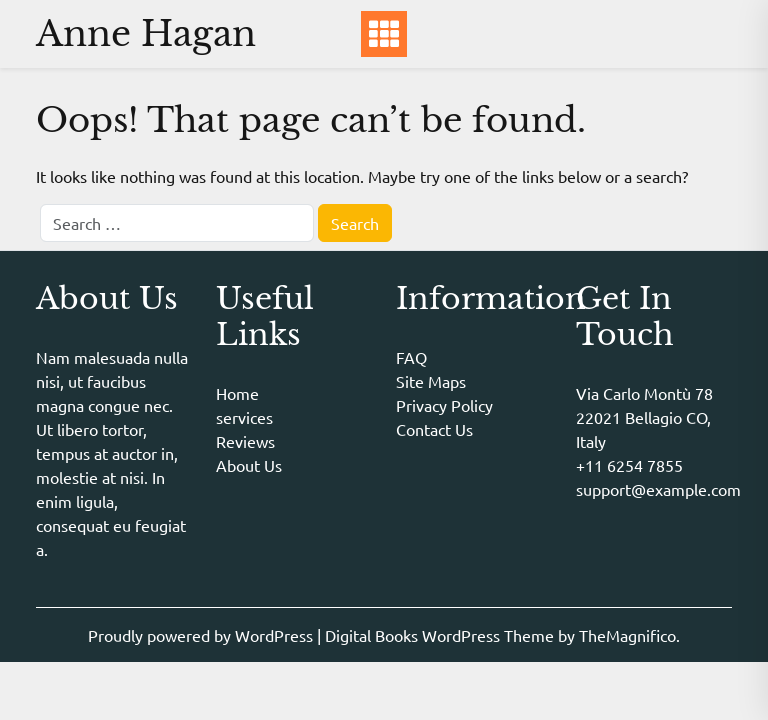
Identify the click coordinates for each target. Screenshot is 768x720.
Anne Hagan (146, 33)
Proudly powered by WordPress (202, 635)
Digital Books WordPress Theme (441, 635)
